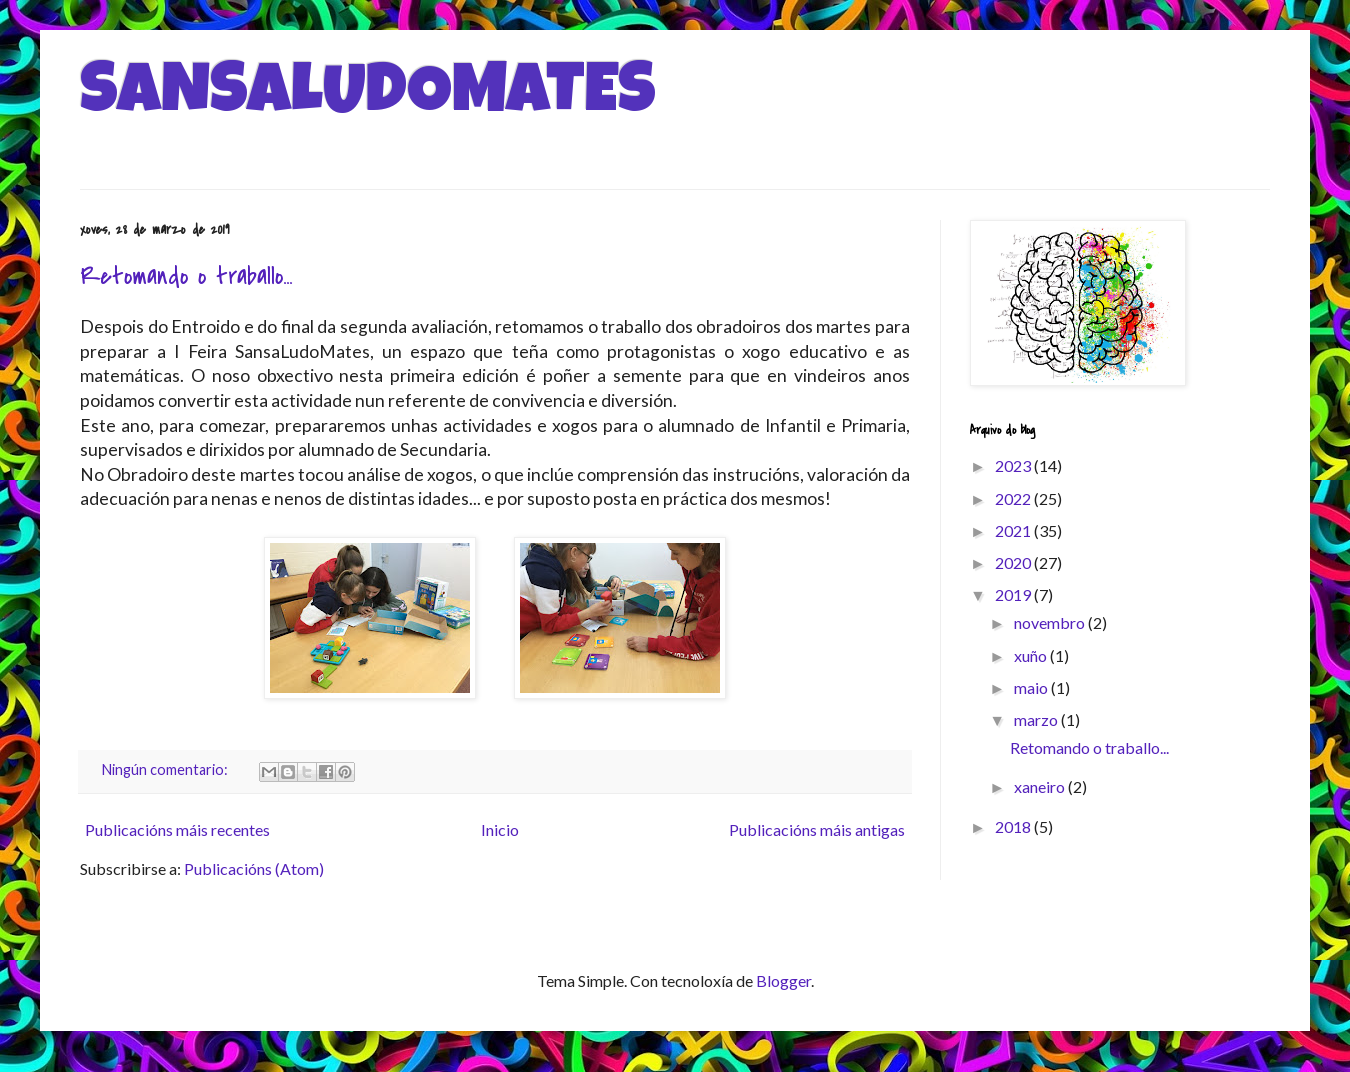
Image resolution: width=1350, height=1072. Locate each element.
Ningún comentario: (166, 769)
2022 (1014, 498)
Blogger (783, 980)
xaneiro (1041, 786)
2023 (1014, 465)
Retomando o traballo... (186, 276)
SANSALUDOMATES (368, 97)
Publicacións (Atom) (254, 868)
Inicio (500, 829)
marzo (1037, 719)
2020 (1014, 562)
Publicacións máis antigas (817, 829)
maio (1032, 687)
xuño (1032, 655)
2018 (1014, 826)
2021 (1014, 530)
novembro (1051, 622)
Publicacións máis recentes (177, 829)
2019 (1014, 594)
